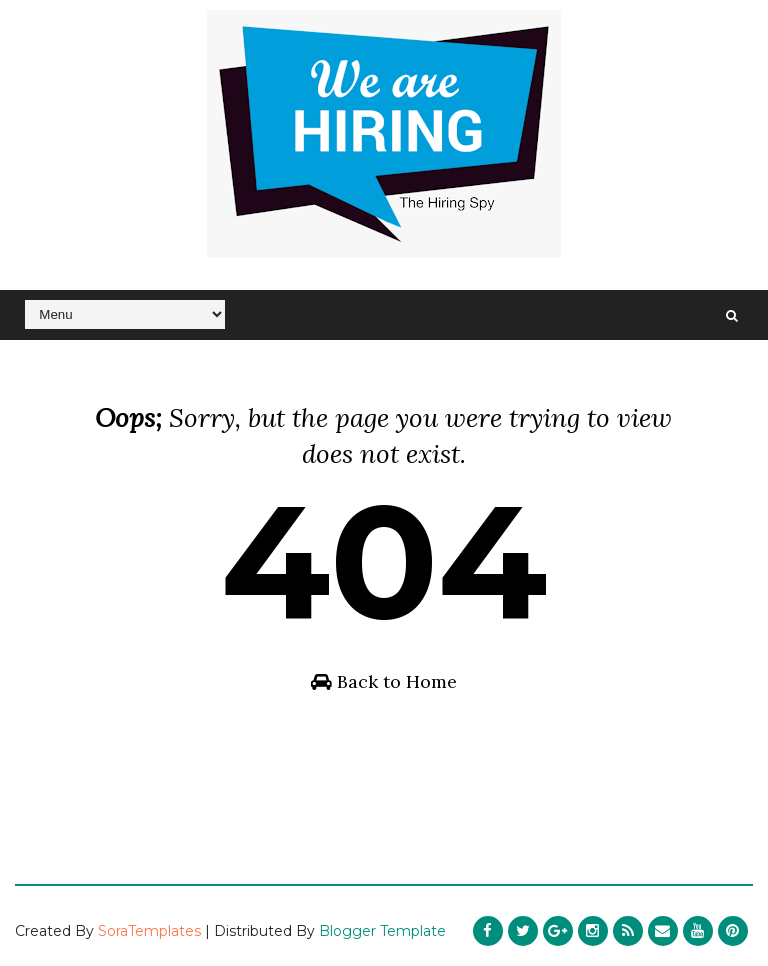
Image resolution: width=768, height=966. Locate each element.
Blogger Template (382, 931)
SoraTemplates (149, 931)
